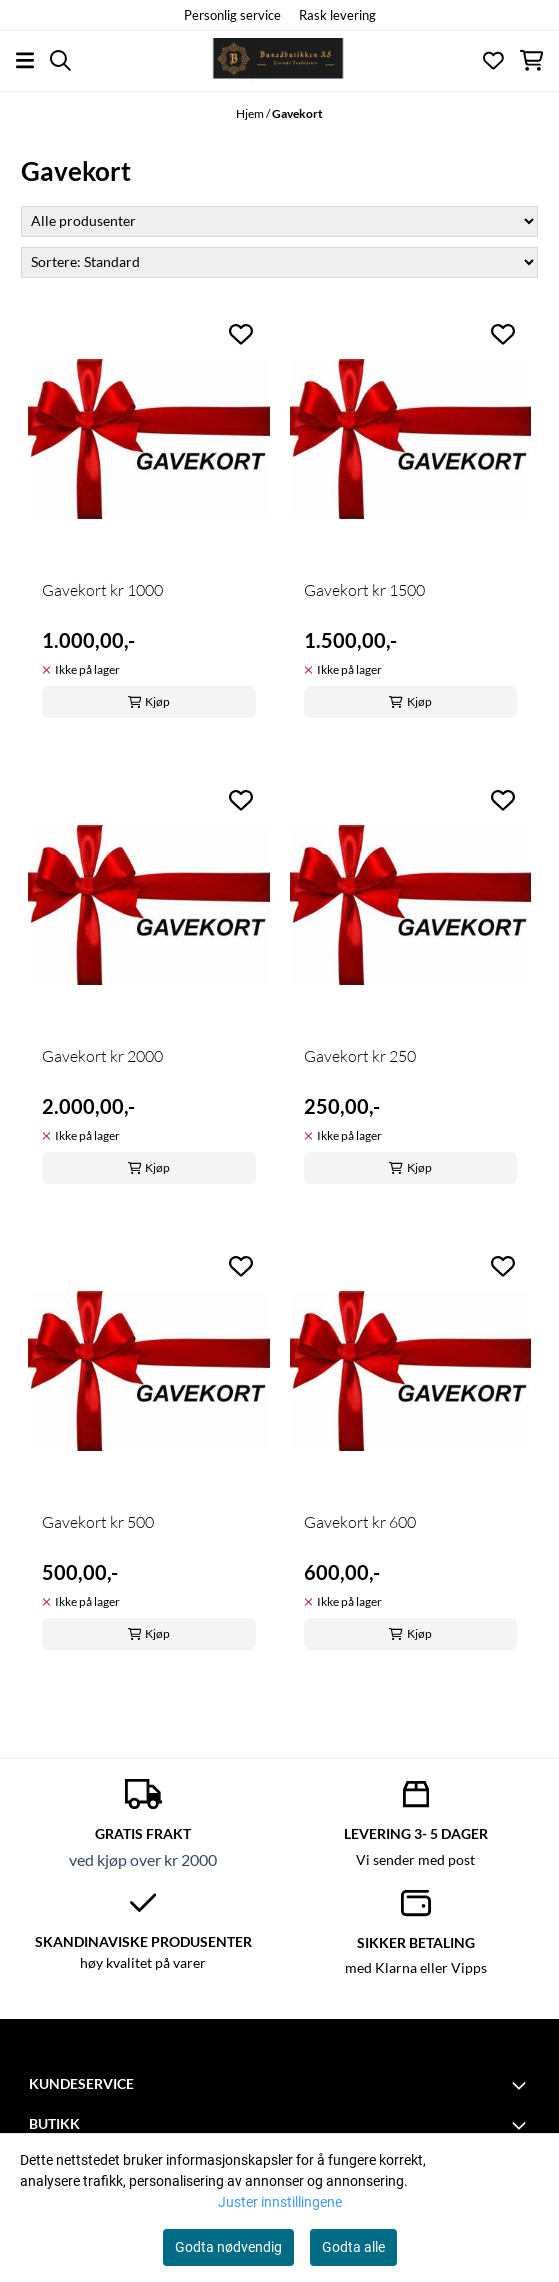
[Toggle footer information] (522, 2085)
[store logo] (279, 60)
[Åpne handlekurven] (531, 60)
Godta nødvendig (228, 2247)
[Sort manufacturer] (279, 221)
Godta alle (353, 2247)
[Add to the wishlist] (241, 334)
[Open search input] (60, 60)
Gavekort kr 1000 (102, 590)
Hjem (251, 113)
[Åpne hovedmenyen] (25, 60)
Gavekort (297, 113)
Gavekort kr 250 (360, 1056)
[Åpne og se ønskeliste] (493, 60)
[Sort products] (279, 262)
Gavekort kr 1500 (364, 590)
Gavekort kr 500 (98, 1522)
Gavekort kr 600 (360, 1522)
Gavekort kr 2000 (102, 1056)
